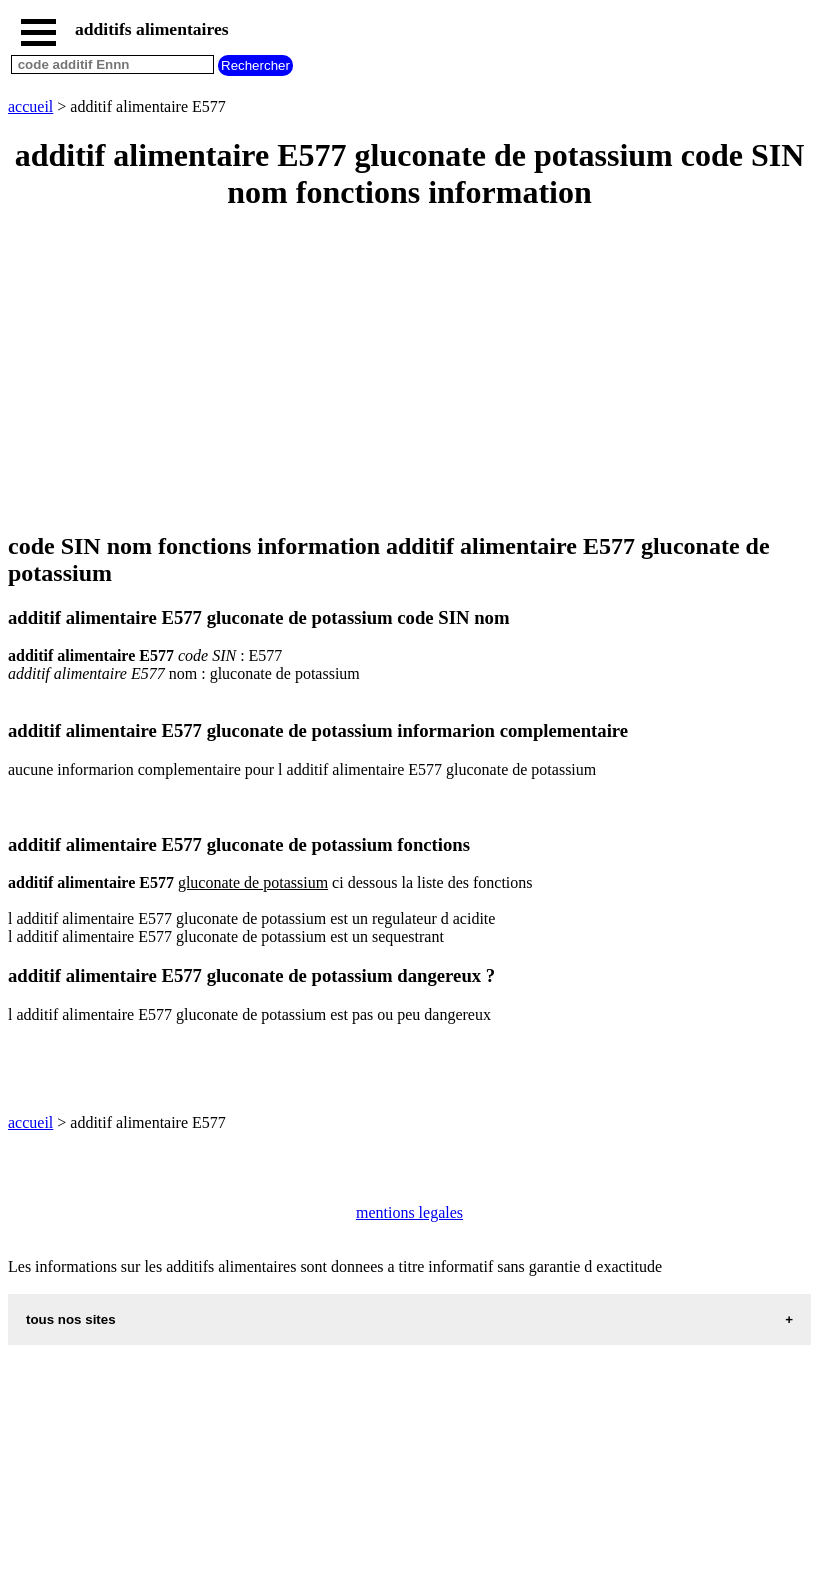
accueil (30, 106)
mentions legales (409, 1212)
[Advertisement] (409, 373)
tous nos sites (71, 1319)
